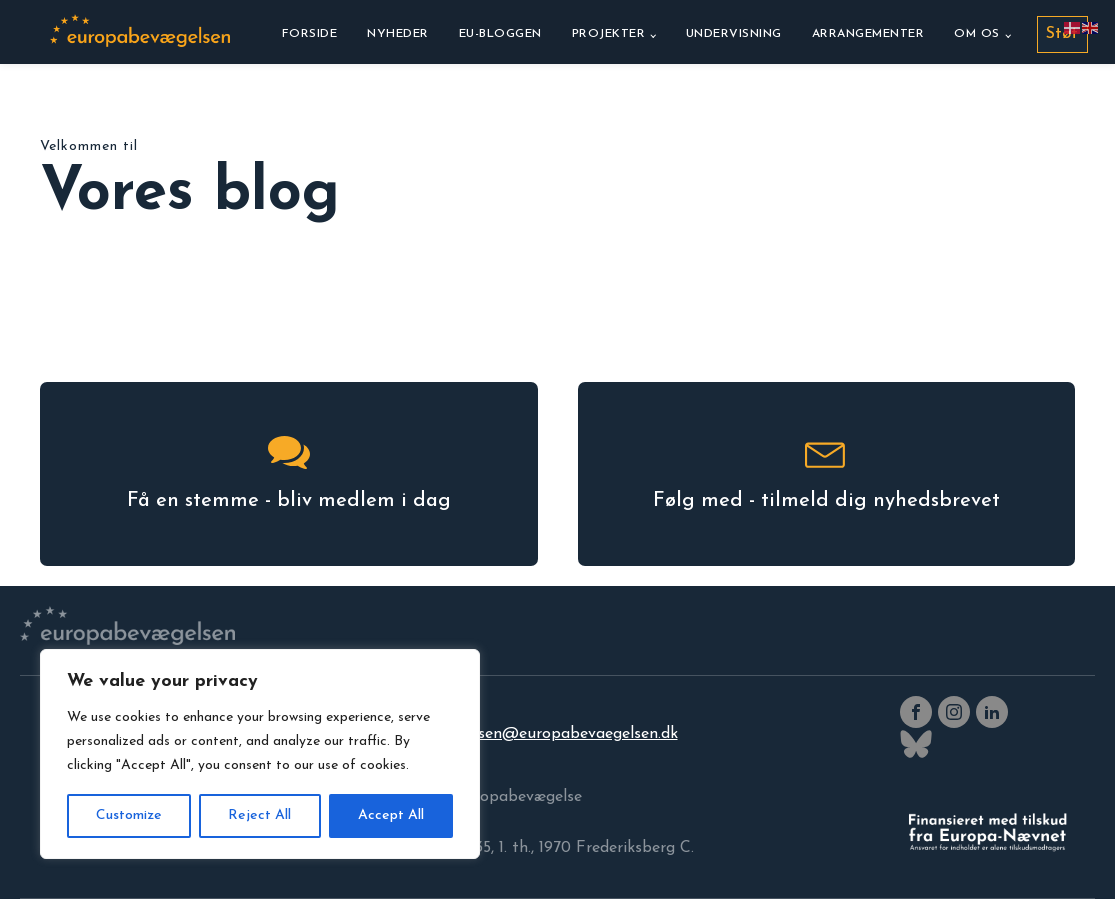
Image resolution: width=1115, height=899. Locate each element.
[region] (260, 754)
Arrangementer (868, 34)
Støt (1062, 34)
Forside (310, 34)
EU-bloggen (500, 34)
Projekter (609, 34)
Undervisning (734, 34)
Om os (977, 34)
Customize (129, 815)
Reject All (259, 815)
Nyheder (398, 34)
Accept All (391, 815)
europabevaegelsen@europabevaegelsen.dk (520, 734)
